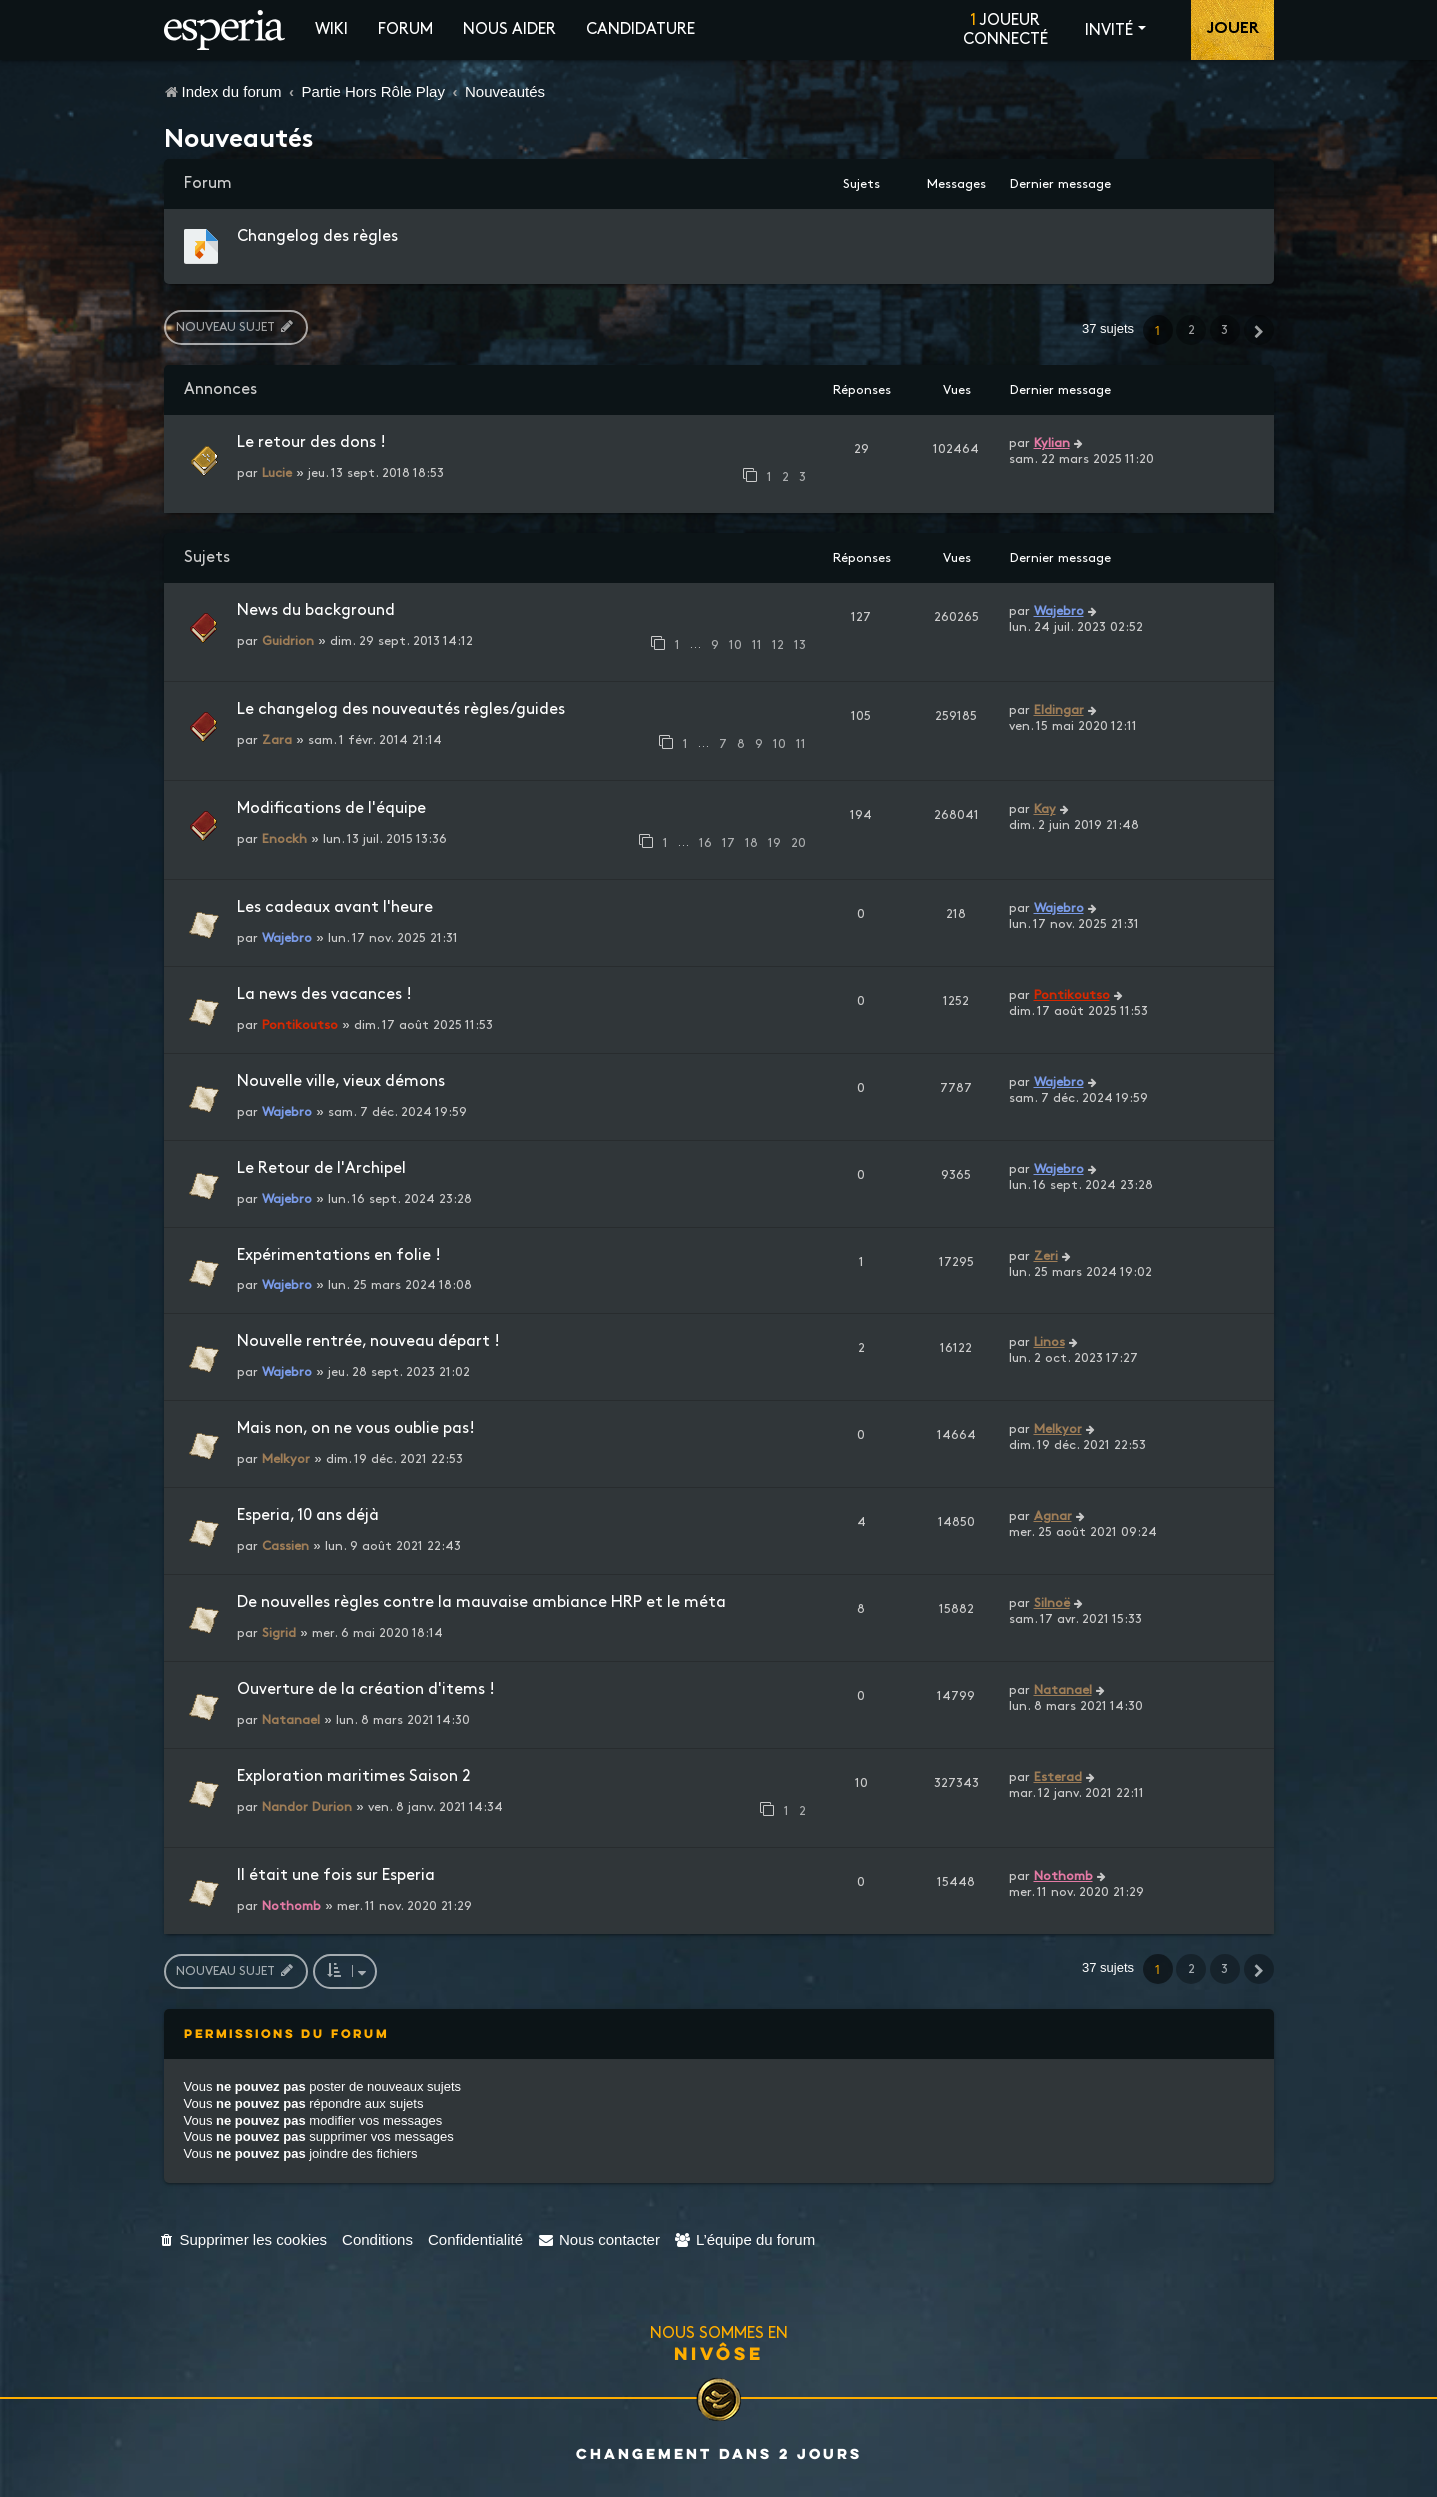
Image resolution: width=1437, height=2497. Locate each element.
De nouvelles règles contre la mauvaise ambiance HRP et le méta (481, 1602)
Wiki (331, 29)
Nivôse (719, 2353)
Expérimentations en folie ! (339, 1255)
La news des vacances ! (324, 994)
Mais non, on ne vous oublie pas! (356, 1428)
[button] (1259, 330)
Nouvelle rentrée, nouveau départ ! (368, 1341)
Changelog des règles (317, 236)
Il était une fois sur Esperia (336, 1875)
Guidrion (288, 641)
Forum (405, 29)
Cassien (285, 1546)
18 (751, 843)
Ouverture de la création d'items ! (366, 1689)
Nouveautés (239, 141)
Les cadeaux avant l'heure (335, 907)
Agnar (1053, 1516)
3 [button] (1224, 330)
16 (705, 843)
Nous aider (509, 29)
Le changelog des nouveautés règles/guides (401, 709)
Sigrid (279, 1633)
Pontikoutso (300, 1025)
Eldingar (1059, 710)
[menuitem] (243, 2239)
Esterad (1058, 1777)
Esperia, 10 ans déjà (308, 1515)
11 (757, 645)
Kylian (1052, 443)
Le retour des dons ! (311, 442)
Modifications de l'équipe (331, 808)
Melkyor (286, 1459)
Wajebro (1059, 611)
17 (728, 843)
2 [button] (1191, 330)
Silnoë (1052, 1603)
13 (800, 645)
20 (798, 843)
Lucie (277, 473)
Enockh (284, 839)
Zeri (1046, 1256)
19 (774, 843)
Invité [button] (1109, 30)
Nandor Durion (307, 1807)
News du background (316, 610)
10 (735, 645)
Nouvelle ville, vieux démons (341, 1081)
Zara (277, 740)
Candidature (640, 29)
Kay (1045, 809)
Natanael (291, 1720)
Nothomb (291, 1906)
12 (778, 645)
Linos (1049, 1342)
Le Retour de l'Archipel (321, 1168)
